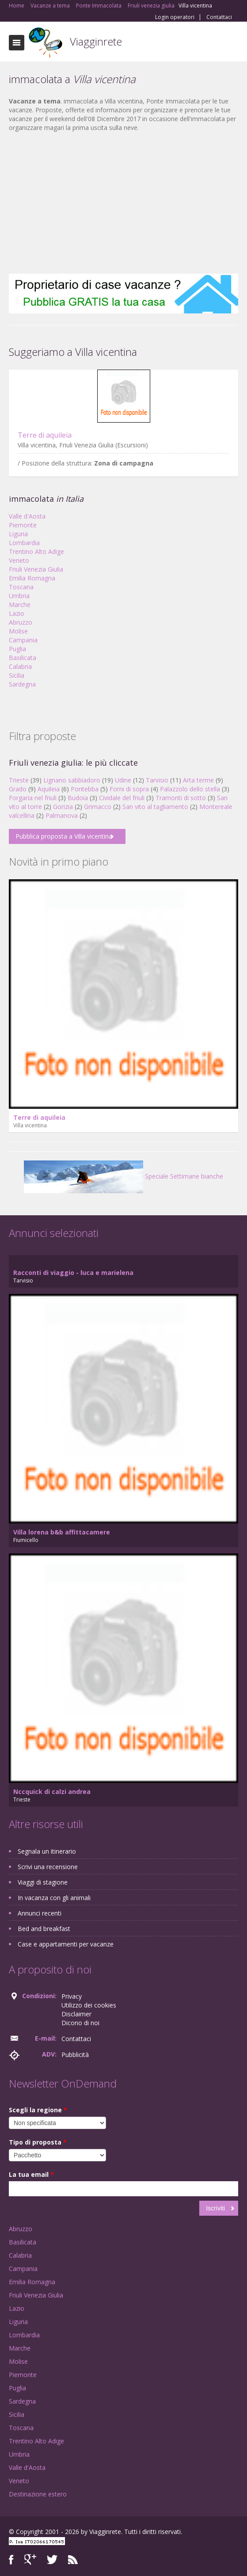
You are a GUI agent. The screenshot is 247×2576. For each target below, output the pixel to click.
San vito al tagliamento (155, 806)
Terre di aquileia (45, 435)
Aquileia (49, 789)
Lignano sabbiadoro (71, 780)
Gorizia (63, 806)
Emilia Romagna (32, 578)
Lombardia (24, 542)
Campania (23, 640)
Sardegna (22, 684)
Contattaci (219, 17)
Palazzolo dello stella (190, 789)
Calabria (20, 666)
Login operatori (174, 17)
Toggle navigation (16, 42)
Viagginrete (96, 41)
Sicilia (16, 675)
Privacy (71, 1996)
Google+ (30, 2559)
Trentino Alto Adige (36, 551)
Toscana (21, 587)
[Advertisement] (123, 203)
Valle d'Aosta (27, 516)
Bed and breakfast (44, 1928)
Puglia (17, 649)
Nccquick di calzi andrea (52, 1791)
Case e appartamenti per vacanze (66, 1944)
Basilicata (22, 657)
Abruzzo (20, 622)
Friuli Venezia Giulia (36, 569)
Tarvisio (157, 780)
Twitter (52, 2559)
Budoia (78, 798)
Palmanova (62, 815)
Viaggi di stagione (43, 1882)
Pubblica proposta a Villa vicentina (63, 836)
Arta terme (198, 780)
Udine (123, 780)
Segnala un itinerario (47, 1851)
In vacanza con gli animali (54, 1897)
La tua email (31, 2174)
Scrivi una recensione (48, 1866)
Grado (18, 789)
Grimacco (97, 806)
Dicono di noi (80, 2023)
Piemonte (23, 525)
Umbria (19, 596)
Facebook (11, 2559)
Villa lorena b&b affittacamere (61, 1532)
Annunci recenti (39, 1913)
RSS (73, 2559)
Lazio (16, 613)
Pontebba (85, 789)
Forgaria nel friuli (33, 798)
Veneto (19, 560)
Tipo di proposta (38, 2142)
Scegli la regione (38, 2110)
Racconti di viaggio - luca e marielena (73, 1272)
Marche (19, 604)
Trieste (19, 780)
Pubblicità (75, 2054)
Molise (18, 631)
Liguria (18, 534)
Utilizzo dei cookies (88, 2005)
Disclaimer (76, 2014)
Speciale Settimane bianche (123, 1176)
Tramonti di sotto (181, 798)
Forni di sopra (129, 789)
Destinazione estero (38, 2494)
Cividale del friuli (121, 798)
